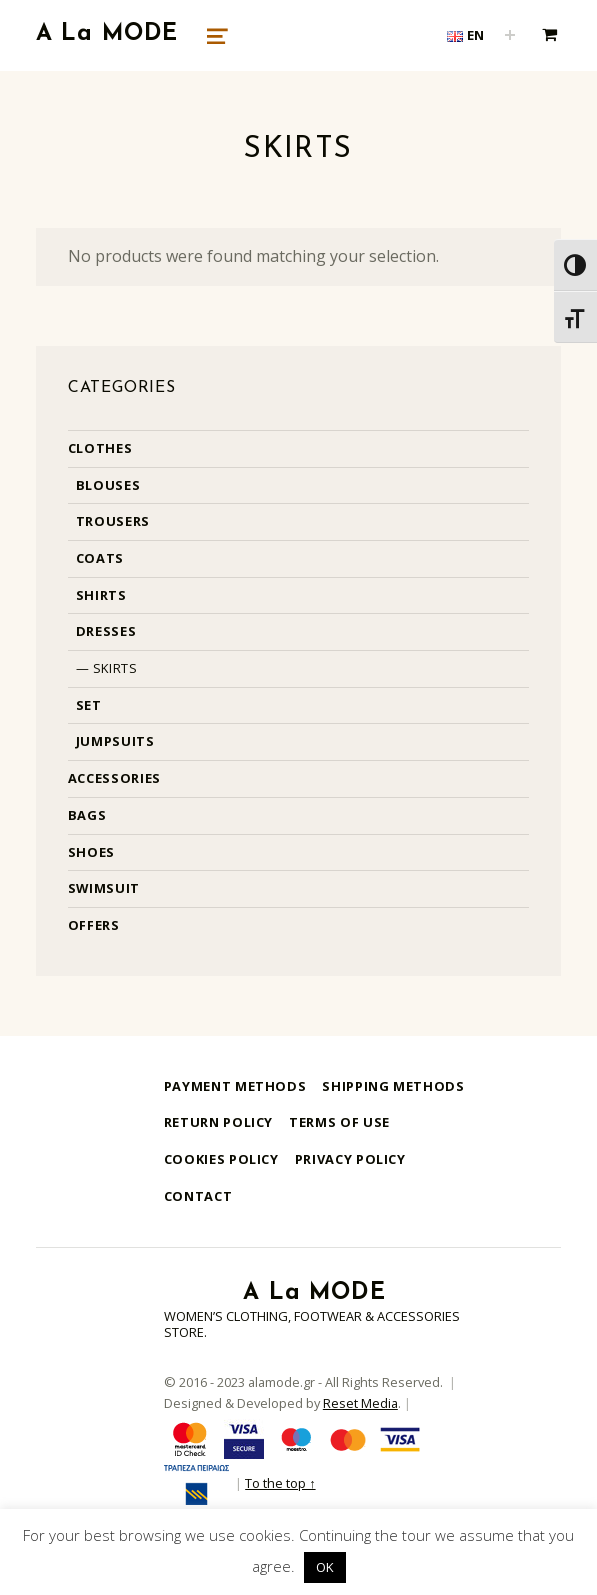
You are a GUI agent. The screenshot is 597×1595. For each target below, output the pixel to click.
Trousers (113, 521)
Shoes (91, 852)
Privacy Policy (350, 1159)
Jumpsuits (115, 741)
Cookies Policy (221, 1159)
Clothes (100, 448)
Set (89, 705)
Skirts (115, 668)
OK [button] (325, 1567)
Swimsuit (104, 888)
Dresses (106, 631)
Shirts (101, 595)
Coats (100, 558)
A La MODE (107, 34)
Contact (198, 1196)
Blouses (108, 485)
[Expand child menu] (510, 35)
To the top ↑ (280, 1483)
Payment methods (235, 1086)
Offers (94, 925)
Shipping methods (393, 1086)
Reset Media (360, 1403)
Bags (87, 815)
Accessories (114, 778)
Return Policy (218, 1122)
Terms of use (339, 1122)
